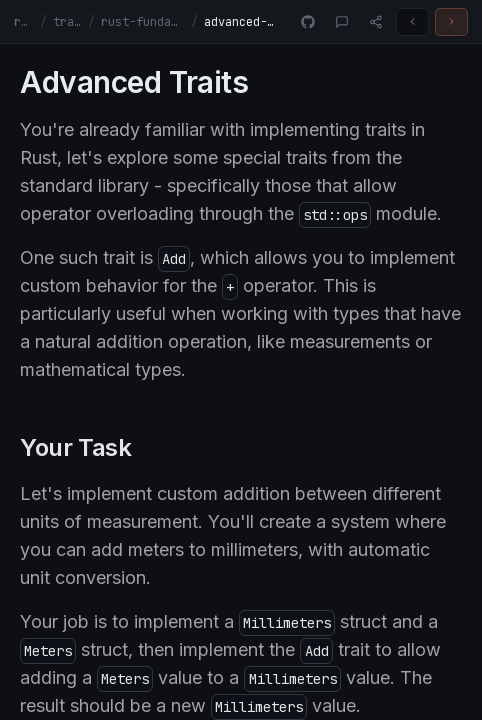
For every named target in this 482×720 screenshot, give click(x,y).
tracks (68, 22)
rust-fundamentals (143, 22)
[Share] (376, 22)
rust (24, 22)
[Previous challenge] (412, 22)
